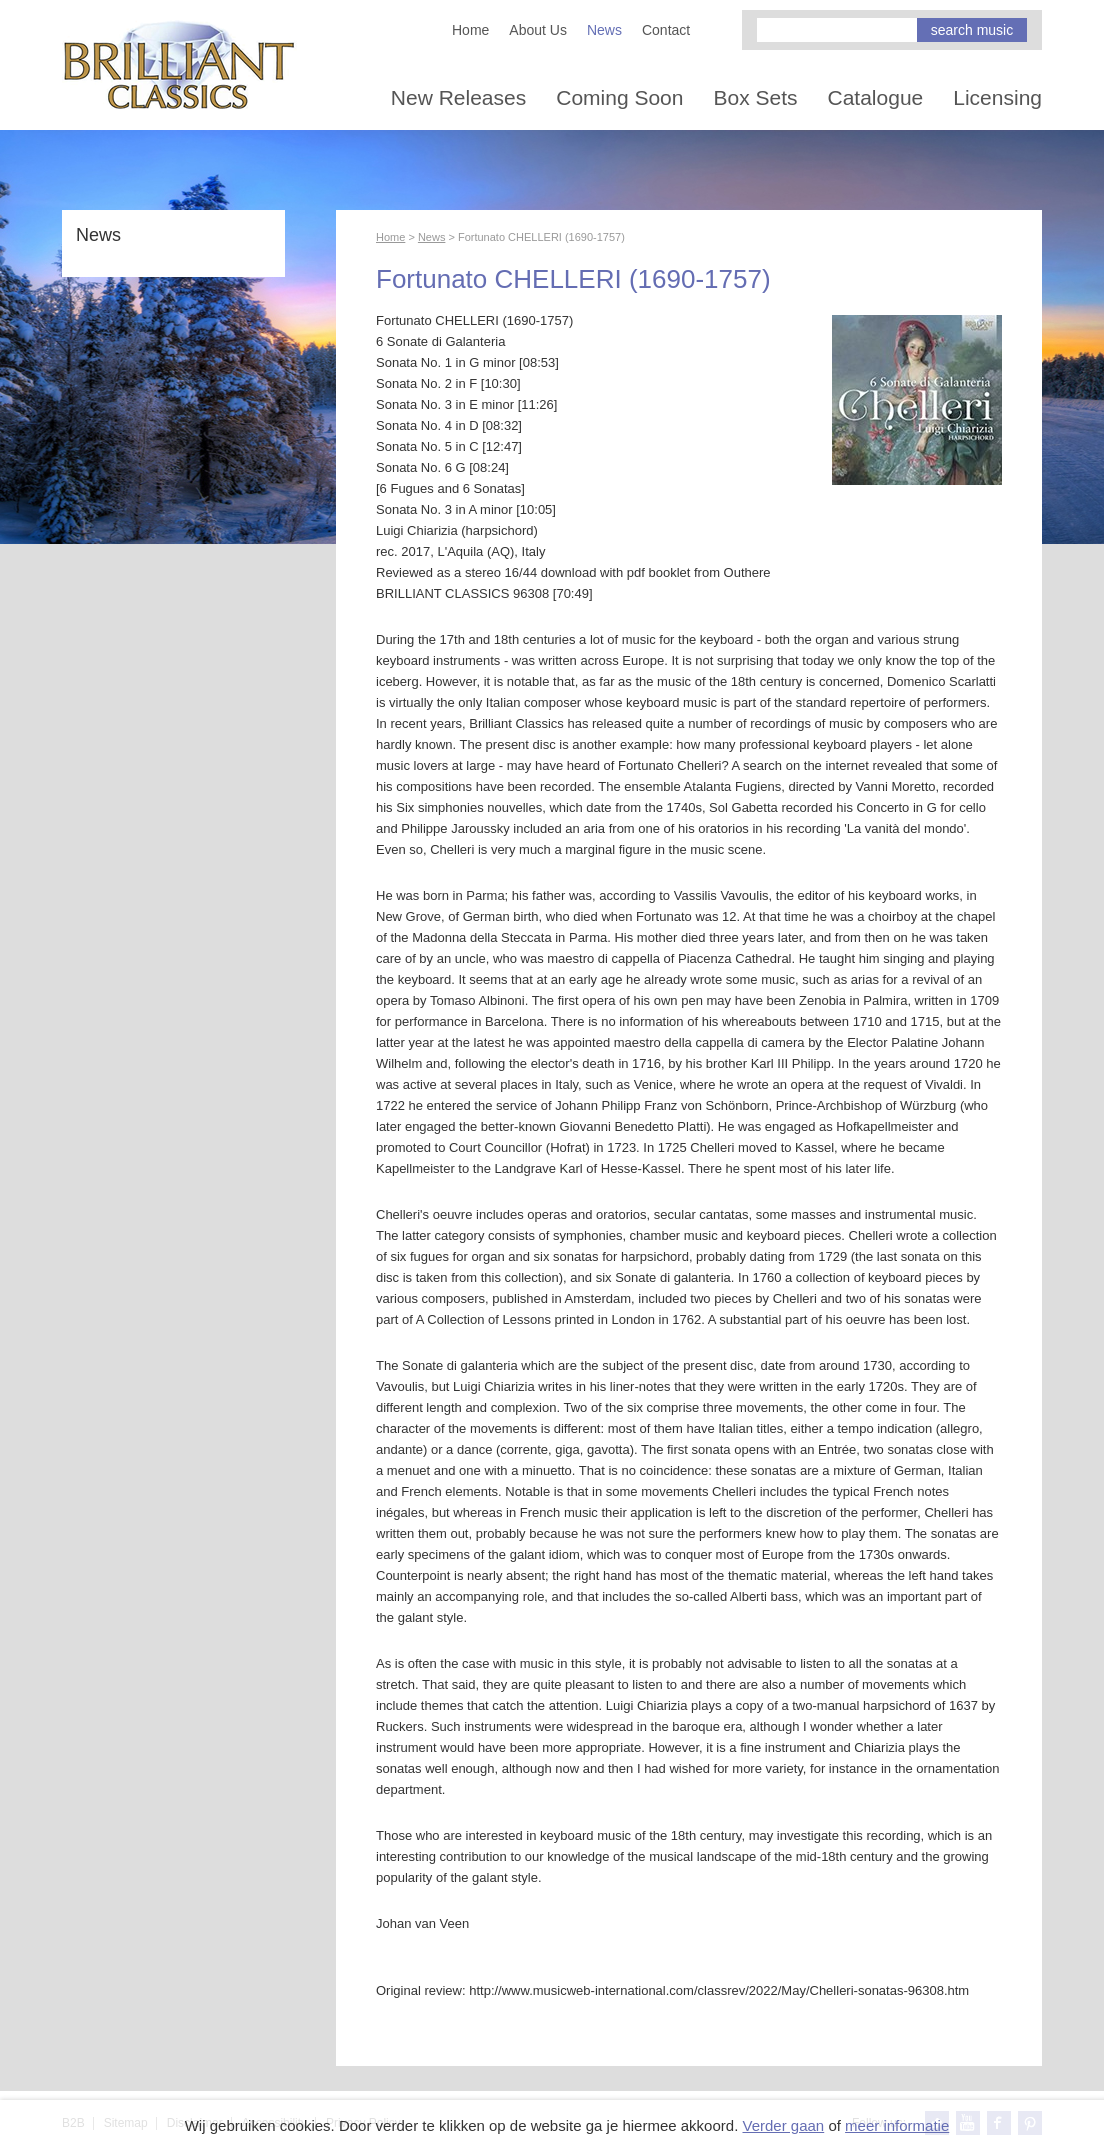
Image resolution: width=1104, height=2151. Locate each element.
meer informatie (897, 2125)
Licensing (997, 97)
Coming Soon (619, 97)
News (604, 30)
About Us (538, 30)
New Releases (458, 97)
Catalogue (876, 97)
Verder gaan (783, 2125)
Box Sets (755, 97)
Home (470, 30)
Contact (666, 30)
